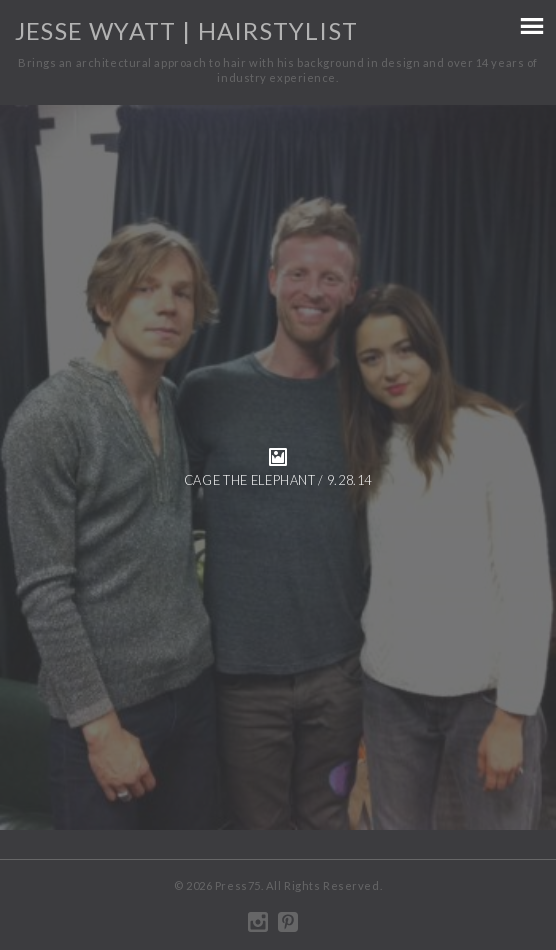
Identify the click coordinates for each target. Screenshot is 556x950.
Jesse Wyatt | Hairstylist (186, 30)
